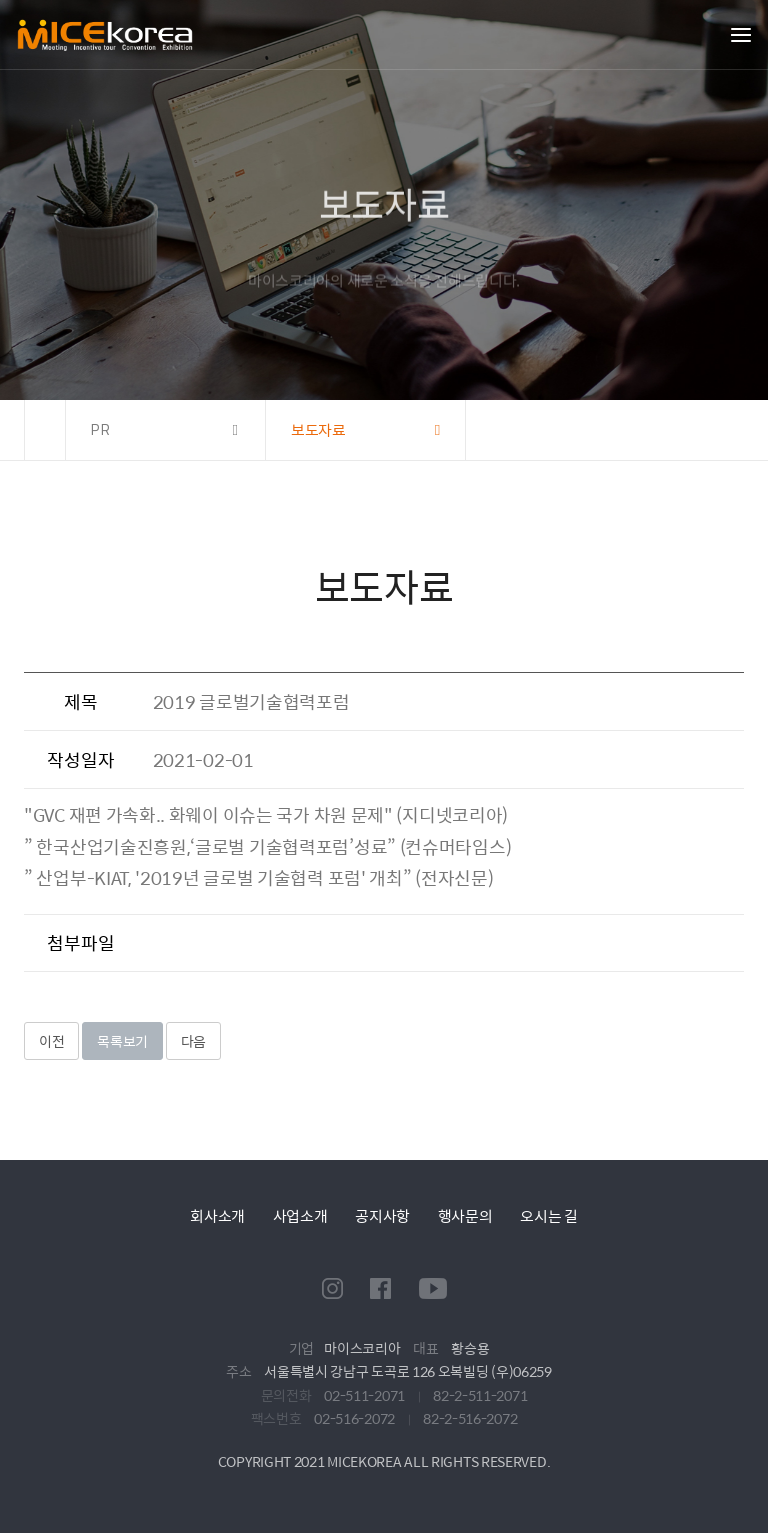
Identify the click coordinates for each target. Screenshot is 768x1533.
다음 (193, 1041)
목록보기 (122, 1041)
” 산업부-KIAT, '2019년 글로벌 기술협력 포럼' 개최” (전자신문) (258, 877)
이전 (51, 1041)
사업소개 (300, 1215)
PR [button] (101, 429)
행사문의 (465, 1215)
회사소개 (217, 1215)
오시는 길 (549, 1215)
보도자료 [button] (318, 429)
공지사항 (382, 1215)
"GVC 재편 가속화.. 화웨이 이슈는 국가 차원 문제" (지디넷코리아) (266, 814)
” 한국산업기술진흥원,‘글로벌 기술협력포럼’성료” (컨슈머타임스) (267, 846)
